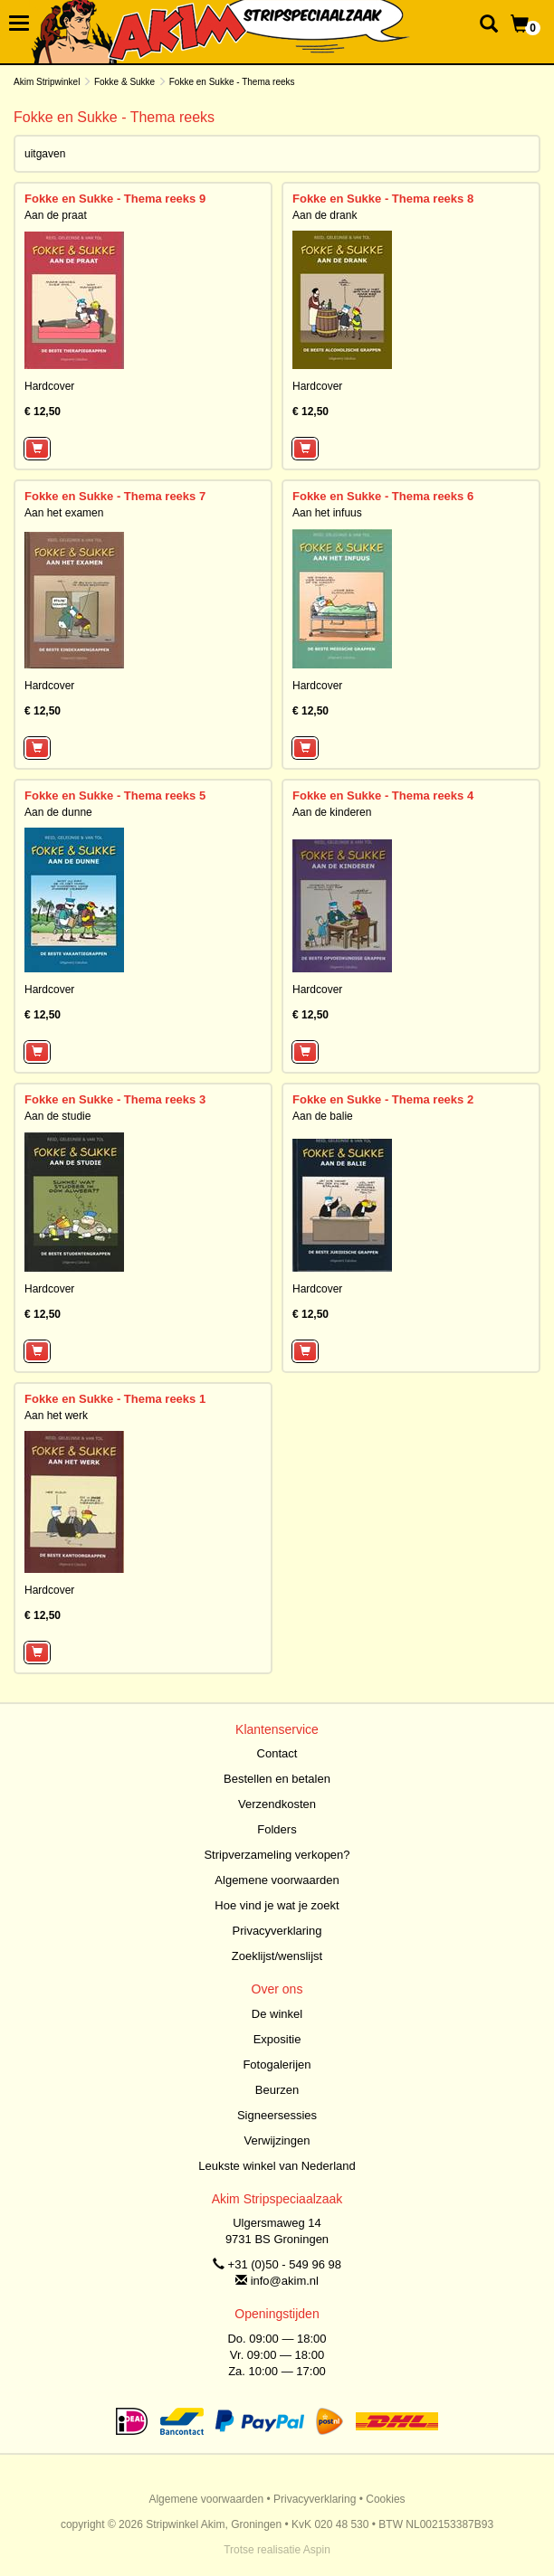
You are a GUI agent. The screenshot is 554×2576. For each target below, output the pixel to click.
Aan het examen (63, 513)
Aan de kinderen (331, 812)
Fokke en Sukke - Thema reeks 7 (114, 496)
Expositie (277, 2039)
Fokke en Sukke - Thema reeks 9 (114, 198)
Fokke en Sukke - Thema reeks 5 (114, 795)
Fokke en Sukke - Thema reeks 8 (382, 198)
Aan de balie (322, 1116)
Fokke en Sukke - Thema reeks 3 (114, 1099)
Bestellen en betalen (277, 1778)
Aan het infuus (327, 513)
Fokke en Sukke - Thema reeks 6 (382, 496)
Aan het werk (56, 1415)
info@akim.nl (285, 2280)
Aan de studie (57, 1116)
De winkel (277, 2014)
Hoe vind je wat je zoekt (277, 1905)
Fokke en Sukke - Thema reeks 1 (114, 1399)
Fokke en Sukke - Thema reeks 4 (382, 795)
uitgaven (44, 153)
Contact (277, 1753)
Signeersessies (277, 2115)
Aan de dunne (58, 812)
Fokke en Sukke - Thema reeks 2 (382, 1099)
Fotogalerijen (276, 2064)
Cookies (385, 2499)
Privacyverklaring (277, 1930)
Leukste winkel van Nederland (276, 2166)
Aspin (316, 2549)
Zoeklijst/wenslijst (277, 1956)
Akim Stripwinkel (47, 82)
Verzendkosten (277, 1804)
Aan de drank (324, 215)
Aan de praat (55, 215)
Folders (276, 1829)
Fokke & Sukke (124, 82)
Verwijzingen (277, 2140)
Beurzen (277, 2090)
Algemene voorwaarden (277, 1880)
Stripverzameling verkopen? (276, 1854)
